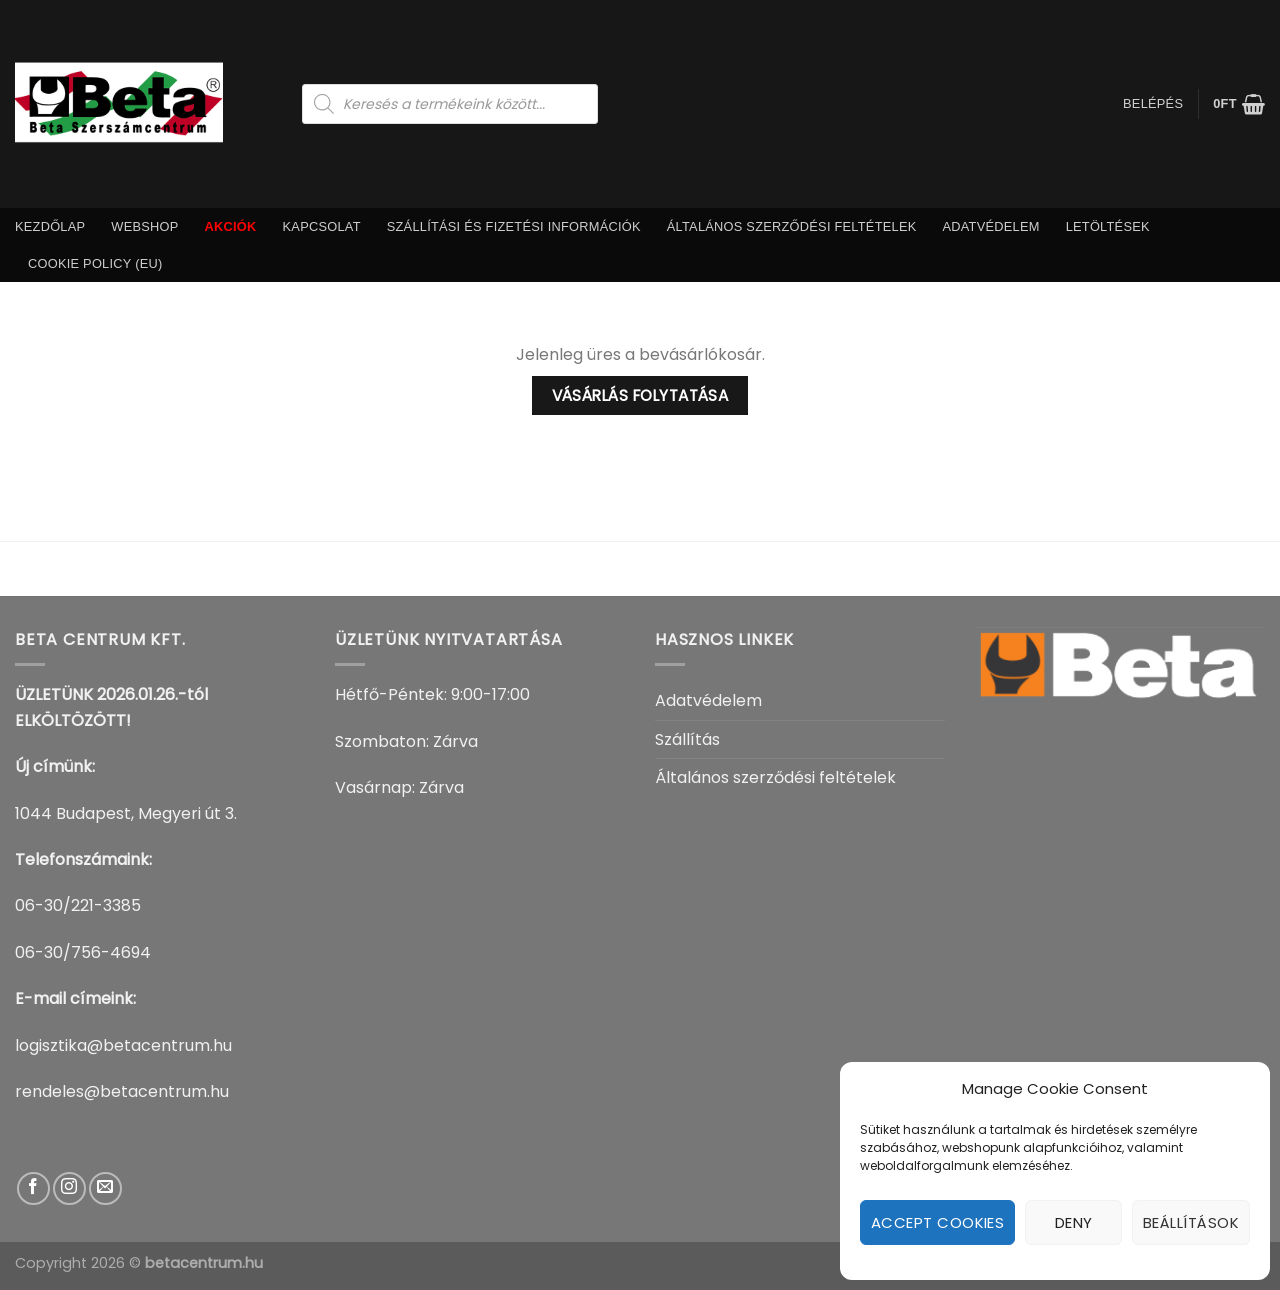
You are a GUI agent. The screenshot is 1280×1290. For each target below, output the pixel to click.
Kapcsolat (322, 226)
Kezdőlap (50, 226)
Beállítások (1191, 1222)
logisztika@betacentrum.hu (123, 1045)
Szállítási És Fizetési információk (514, 226)
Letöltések (1108, 226)
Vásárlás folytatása (640, 395)
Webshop (144, 226)
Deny (1074, 1222)
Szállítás (687, 739)
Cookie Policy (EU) (95, 263)
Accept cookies (937, 1222)
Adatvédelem (990, 226)
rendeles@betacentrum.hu (122, 1091)
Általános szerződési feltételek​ (792, 226)
